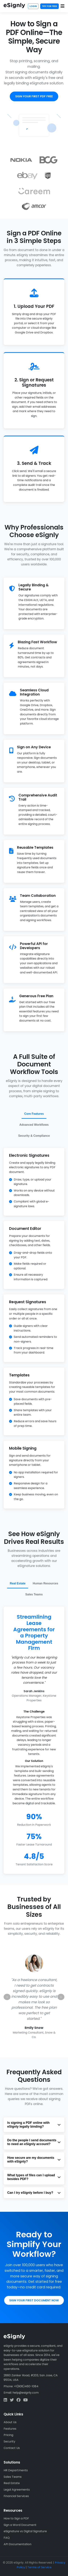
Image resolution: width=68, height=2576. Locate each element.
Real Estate (17, 1583)
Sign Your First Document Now (34, 2300)
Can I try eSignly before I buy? (34, 2192)
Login (33, 6)
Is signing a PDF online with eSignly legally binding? (34, 2124)
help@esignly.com (26, 2393)
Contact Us (12, 2448)
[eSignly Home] (14, 6)
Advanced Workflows (34, 1124)
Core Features (34, 1113)
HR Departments (16, 2470)
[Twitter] (12, 2400)
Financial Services (16, 2496)
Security (9, 2441)
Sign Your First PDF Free (34, 96)
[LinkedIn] (5, 2400)
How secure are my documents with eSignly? (34, 2159)
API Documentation (17, 2544)
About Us (10, 2422)
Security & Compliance (34, 1135)
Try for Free (49, 6)
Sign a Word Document (20, 2525)
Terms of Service (39, 2567)
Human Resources (45, 1583)
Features (10, 2429)
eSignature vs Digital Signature (25, 2531)
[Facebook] (18, 2400)
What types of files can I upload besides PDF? (34, 2177)
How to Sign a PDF (16, 2518)
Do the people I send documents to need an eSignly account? (34, 2142)
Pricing (8, 2435)
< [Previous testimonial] (7, 1996)
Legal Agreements (17, 2490)
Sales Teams (34, 1594)
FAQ (7, 2538)
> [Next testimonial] (61, 1996)
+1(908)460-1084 (26, 2386)
